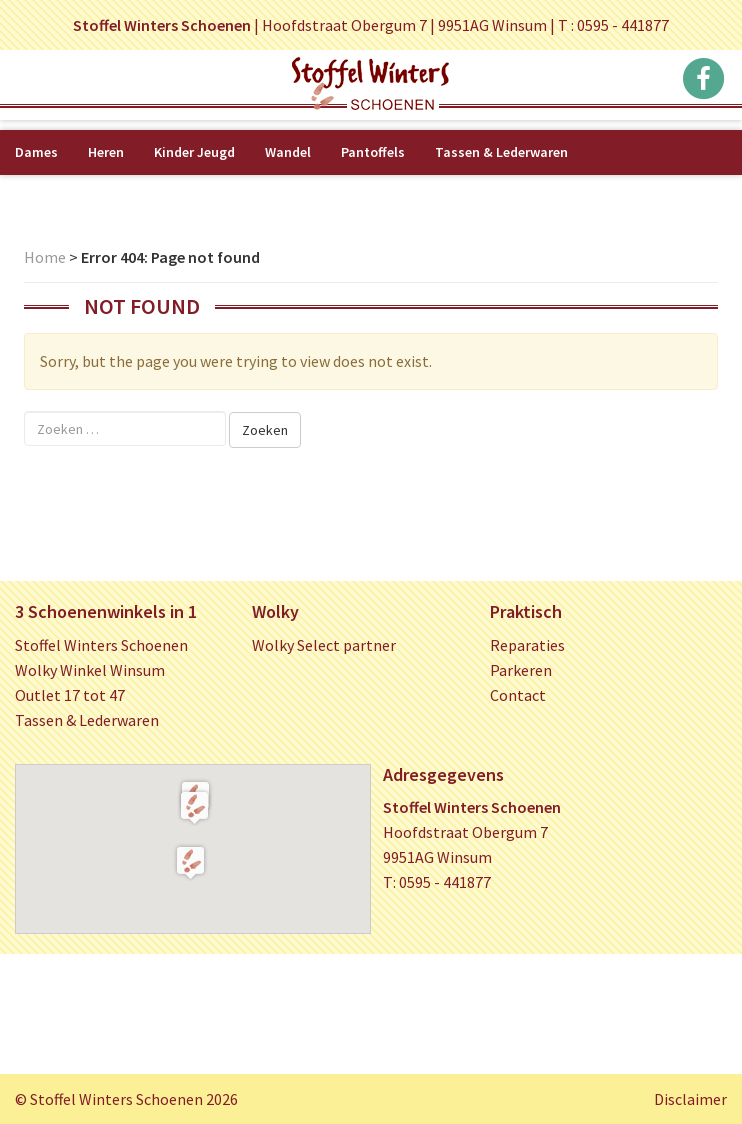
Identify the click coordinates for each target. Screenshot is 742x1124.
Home (45, 257)
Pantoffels (373, 152)
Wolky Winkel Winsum (90, 670)
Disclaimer (690, 1099)
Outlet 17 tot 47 (70, 695)
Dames (36, 152)
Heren (106, 152)
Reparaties (527, 645)
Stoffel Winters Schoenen (101, 645)
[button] (194, 807)
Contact (518, 695)
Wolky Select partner (324, 645)
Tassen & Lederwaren (501, 152)
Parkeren (521, 670)
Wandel (288, 152)
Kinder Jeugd (194, 152)
